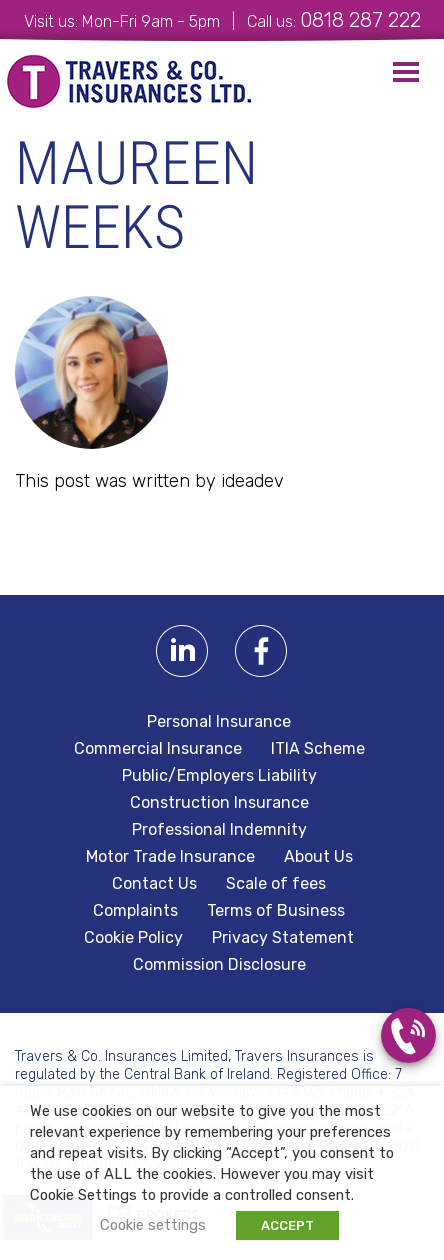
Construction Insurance (219, 803)
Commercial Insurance (158, 749)
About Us (318, 857)
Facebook (261, 651)
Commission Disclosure (219, 965)
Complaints (135, 911)
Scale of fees (276, 884)
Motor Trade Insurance (170, 857)
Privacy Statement (283, 938)
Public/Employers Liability (219, 776)
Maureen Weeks (136, 195)
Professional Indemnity (219, 830)
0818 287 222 (360, 20)
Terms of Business (276, 911)
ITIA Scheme (318, 749)
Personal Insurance (219, 722)
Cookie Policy (133, 938)
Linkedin (182, 651)
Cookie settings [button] (153, 1225)
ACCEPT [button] (287, 1225)
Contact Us (154, 884)
